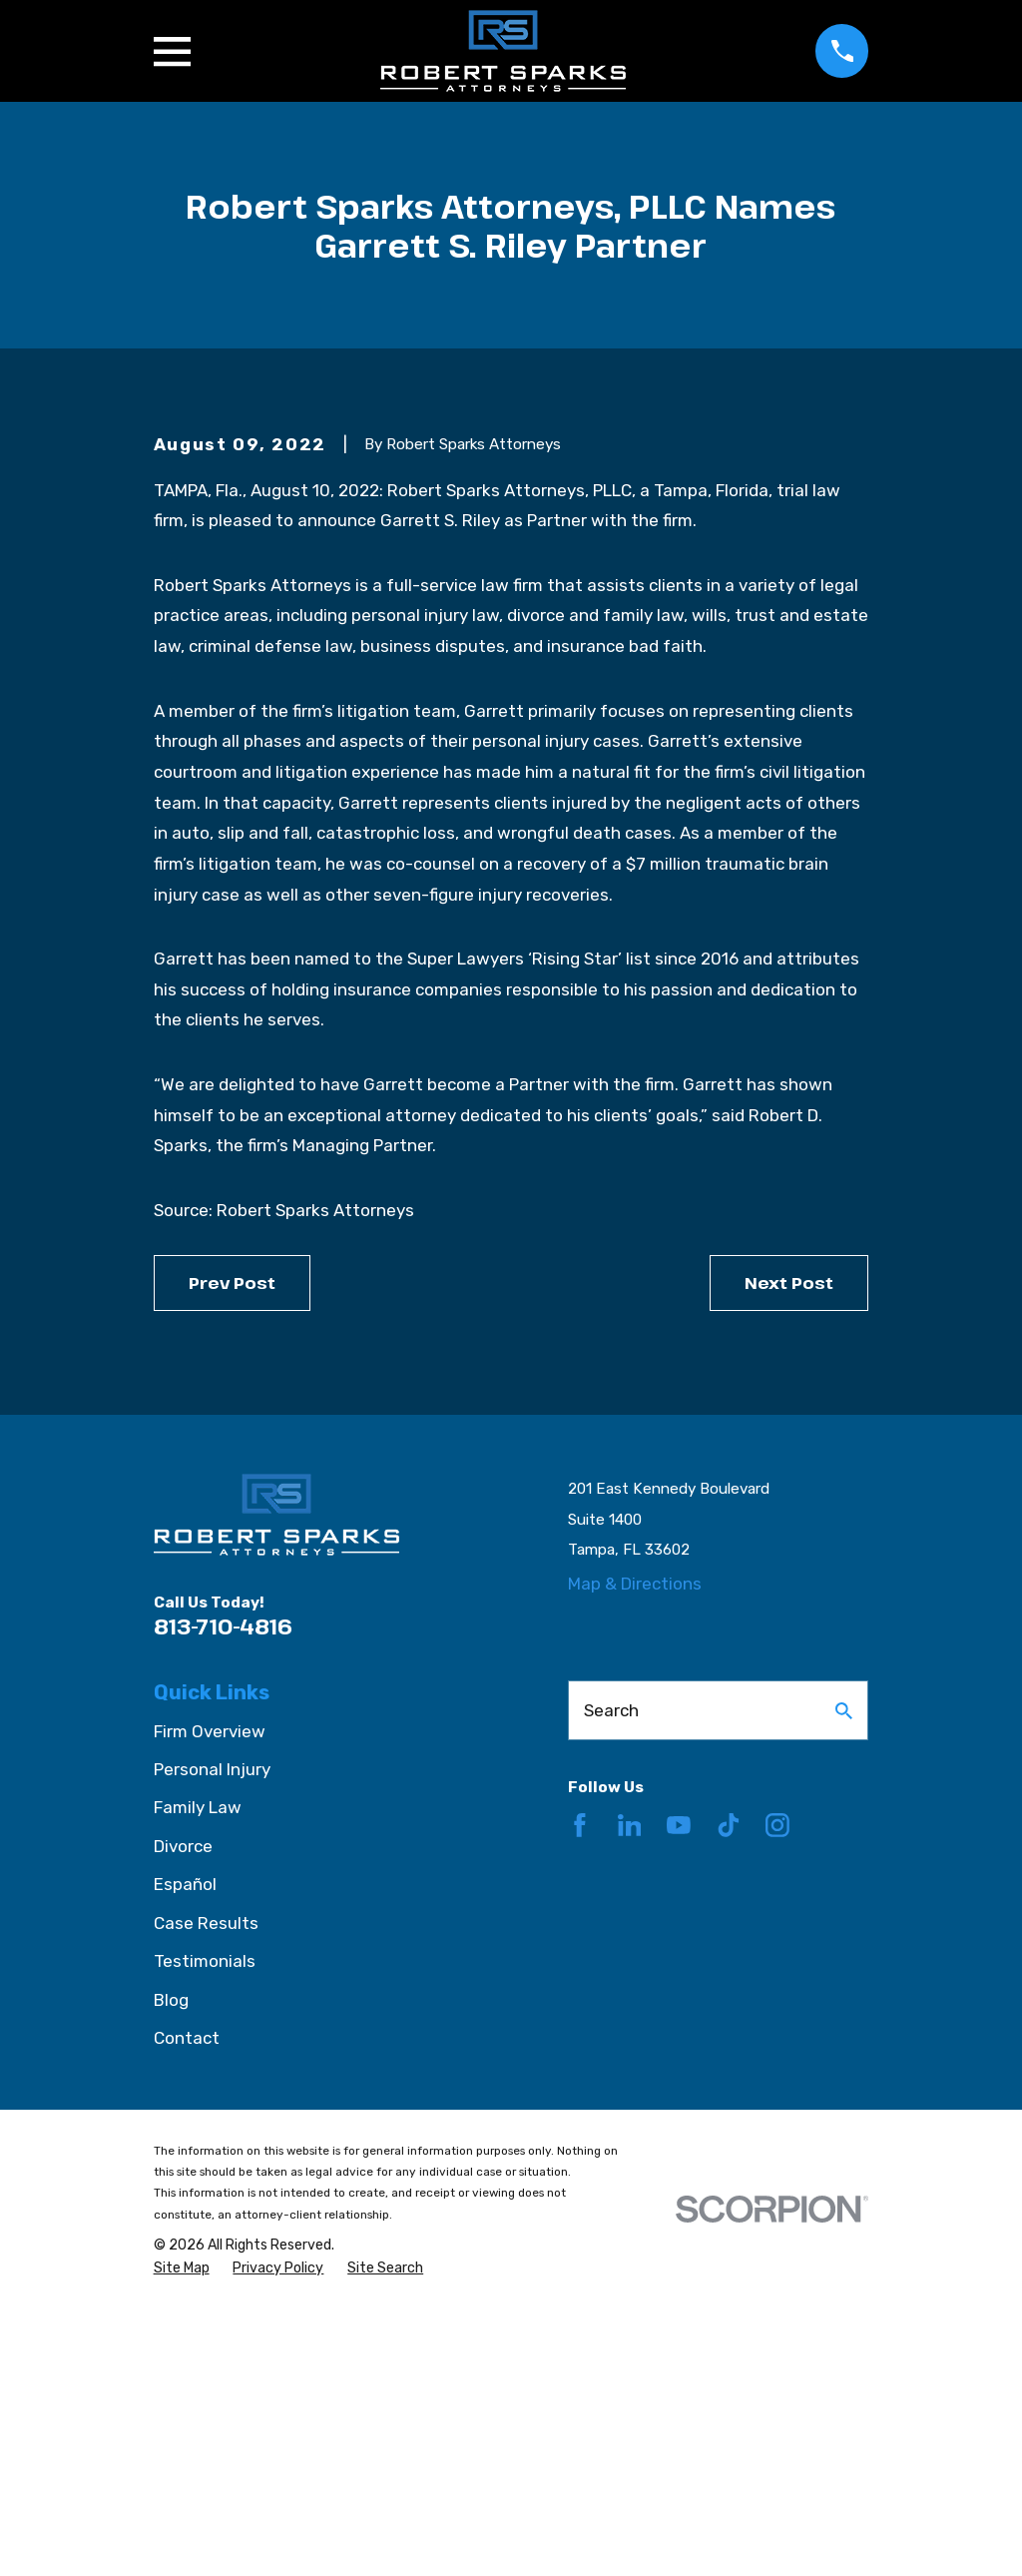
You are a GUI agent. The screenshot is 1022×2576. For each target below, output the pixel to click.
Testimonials (205, 2229)
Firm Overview (209, 1999)
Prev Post (232, 1550)
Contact (187, 2305)
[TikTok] (729, 2093)
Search (611, 1978)
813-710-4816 (223, 1893)
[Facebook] (580, 2093)
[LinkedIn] (630, 2093)
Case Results (206, 2191)
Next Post (789, 1550)
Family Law (198, 2076)
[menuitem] (182, 2536)
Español (185, 2152)
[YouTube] (679, 2093)
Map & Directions (635, 1851)
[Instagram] (777, 2093)
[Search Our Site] (843, 1978)
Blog (171, 2267)
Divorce (183, 2114)
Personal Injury (212, 2037)
